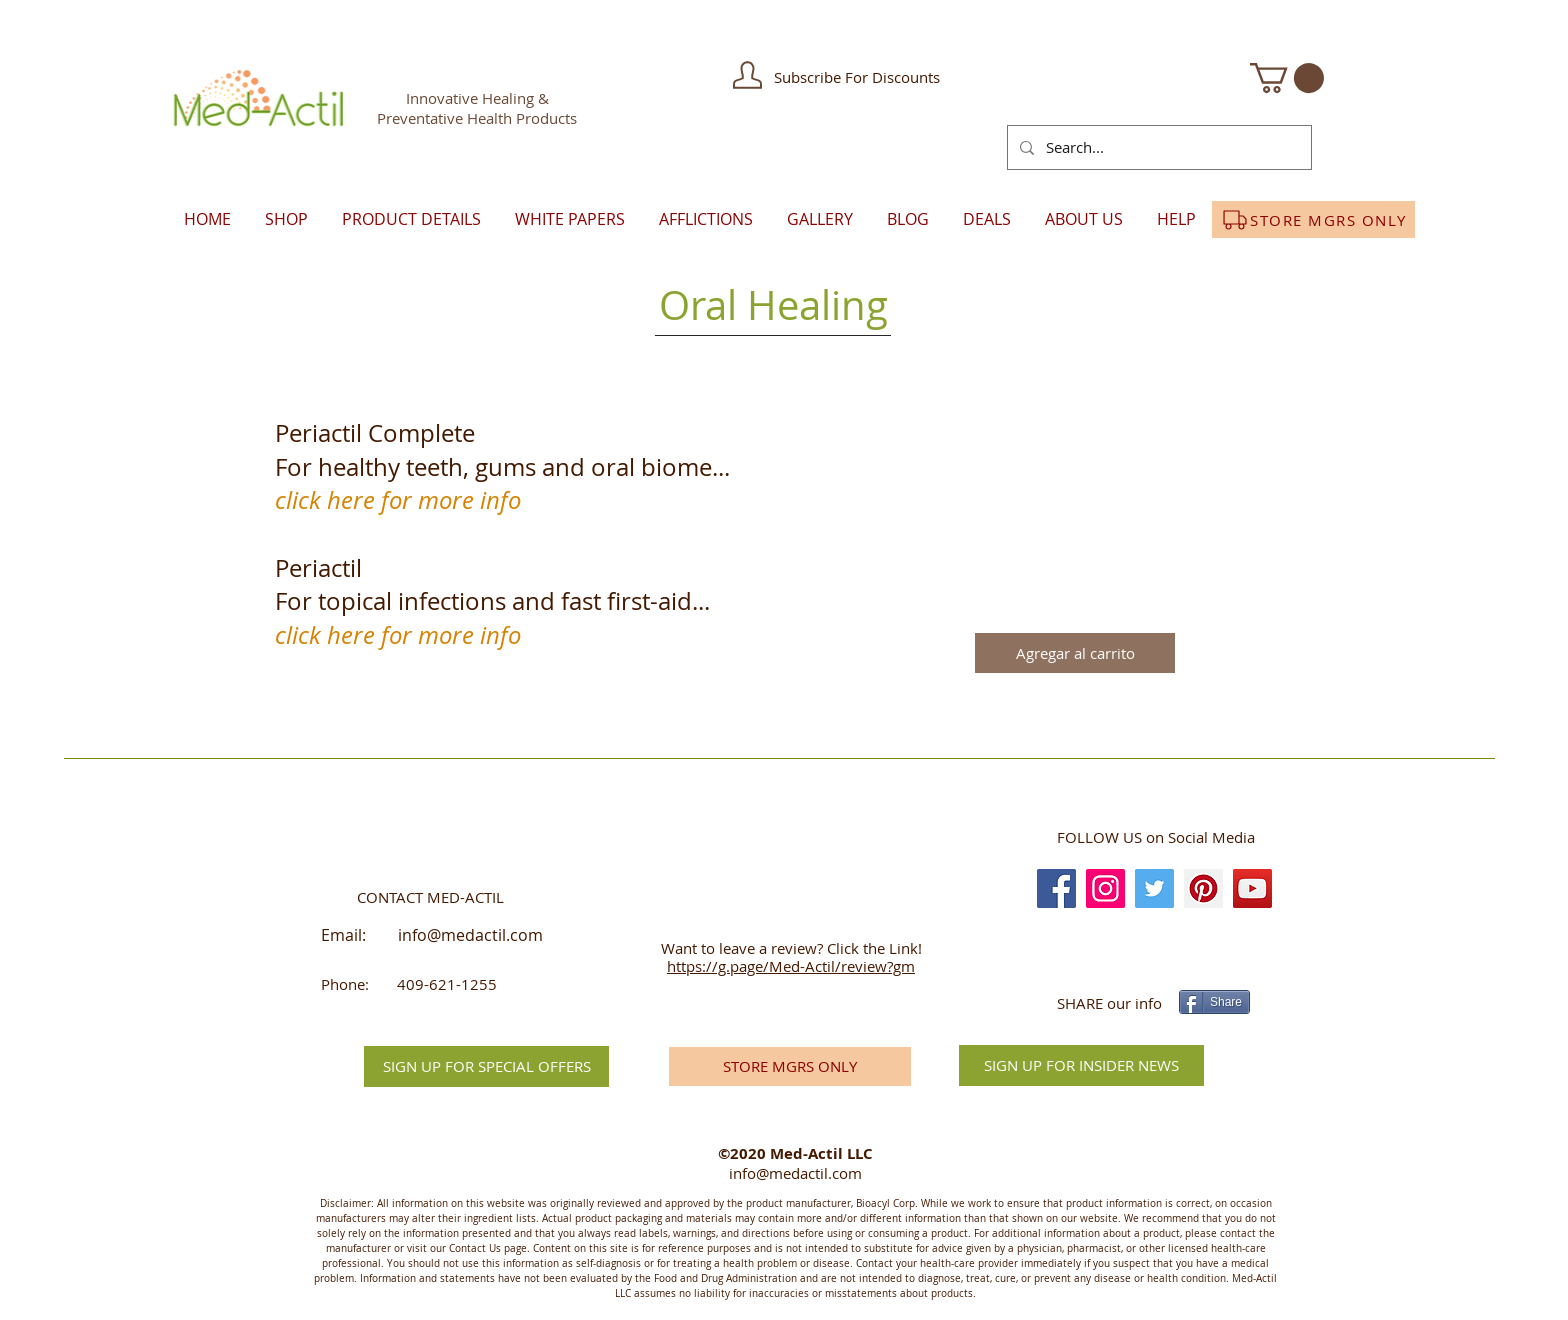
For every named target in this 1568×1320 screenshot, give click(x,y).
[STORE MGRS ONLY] (1313, 219)
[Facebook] (1056, 888)
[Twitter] (1154, 888)
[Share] (1214, 1002)
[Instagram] (1105, 888)
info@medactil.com (470, 935)
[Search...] (1157, 147)
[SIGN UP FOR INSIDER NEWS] (1081, 1065)
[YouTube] (1252, 888)
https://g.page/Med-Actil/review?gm (791, 966)
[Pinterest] (1203, 888)
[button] (747, 75)
